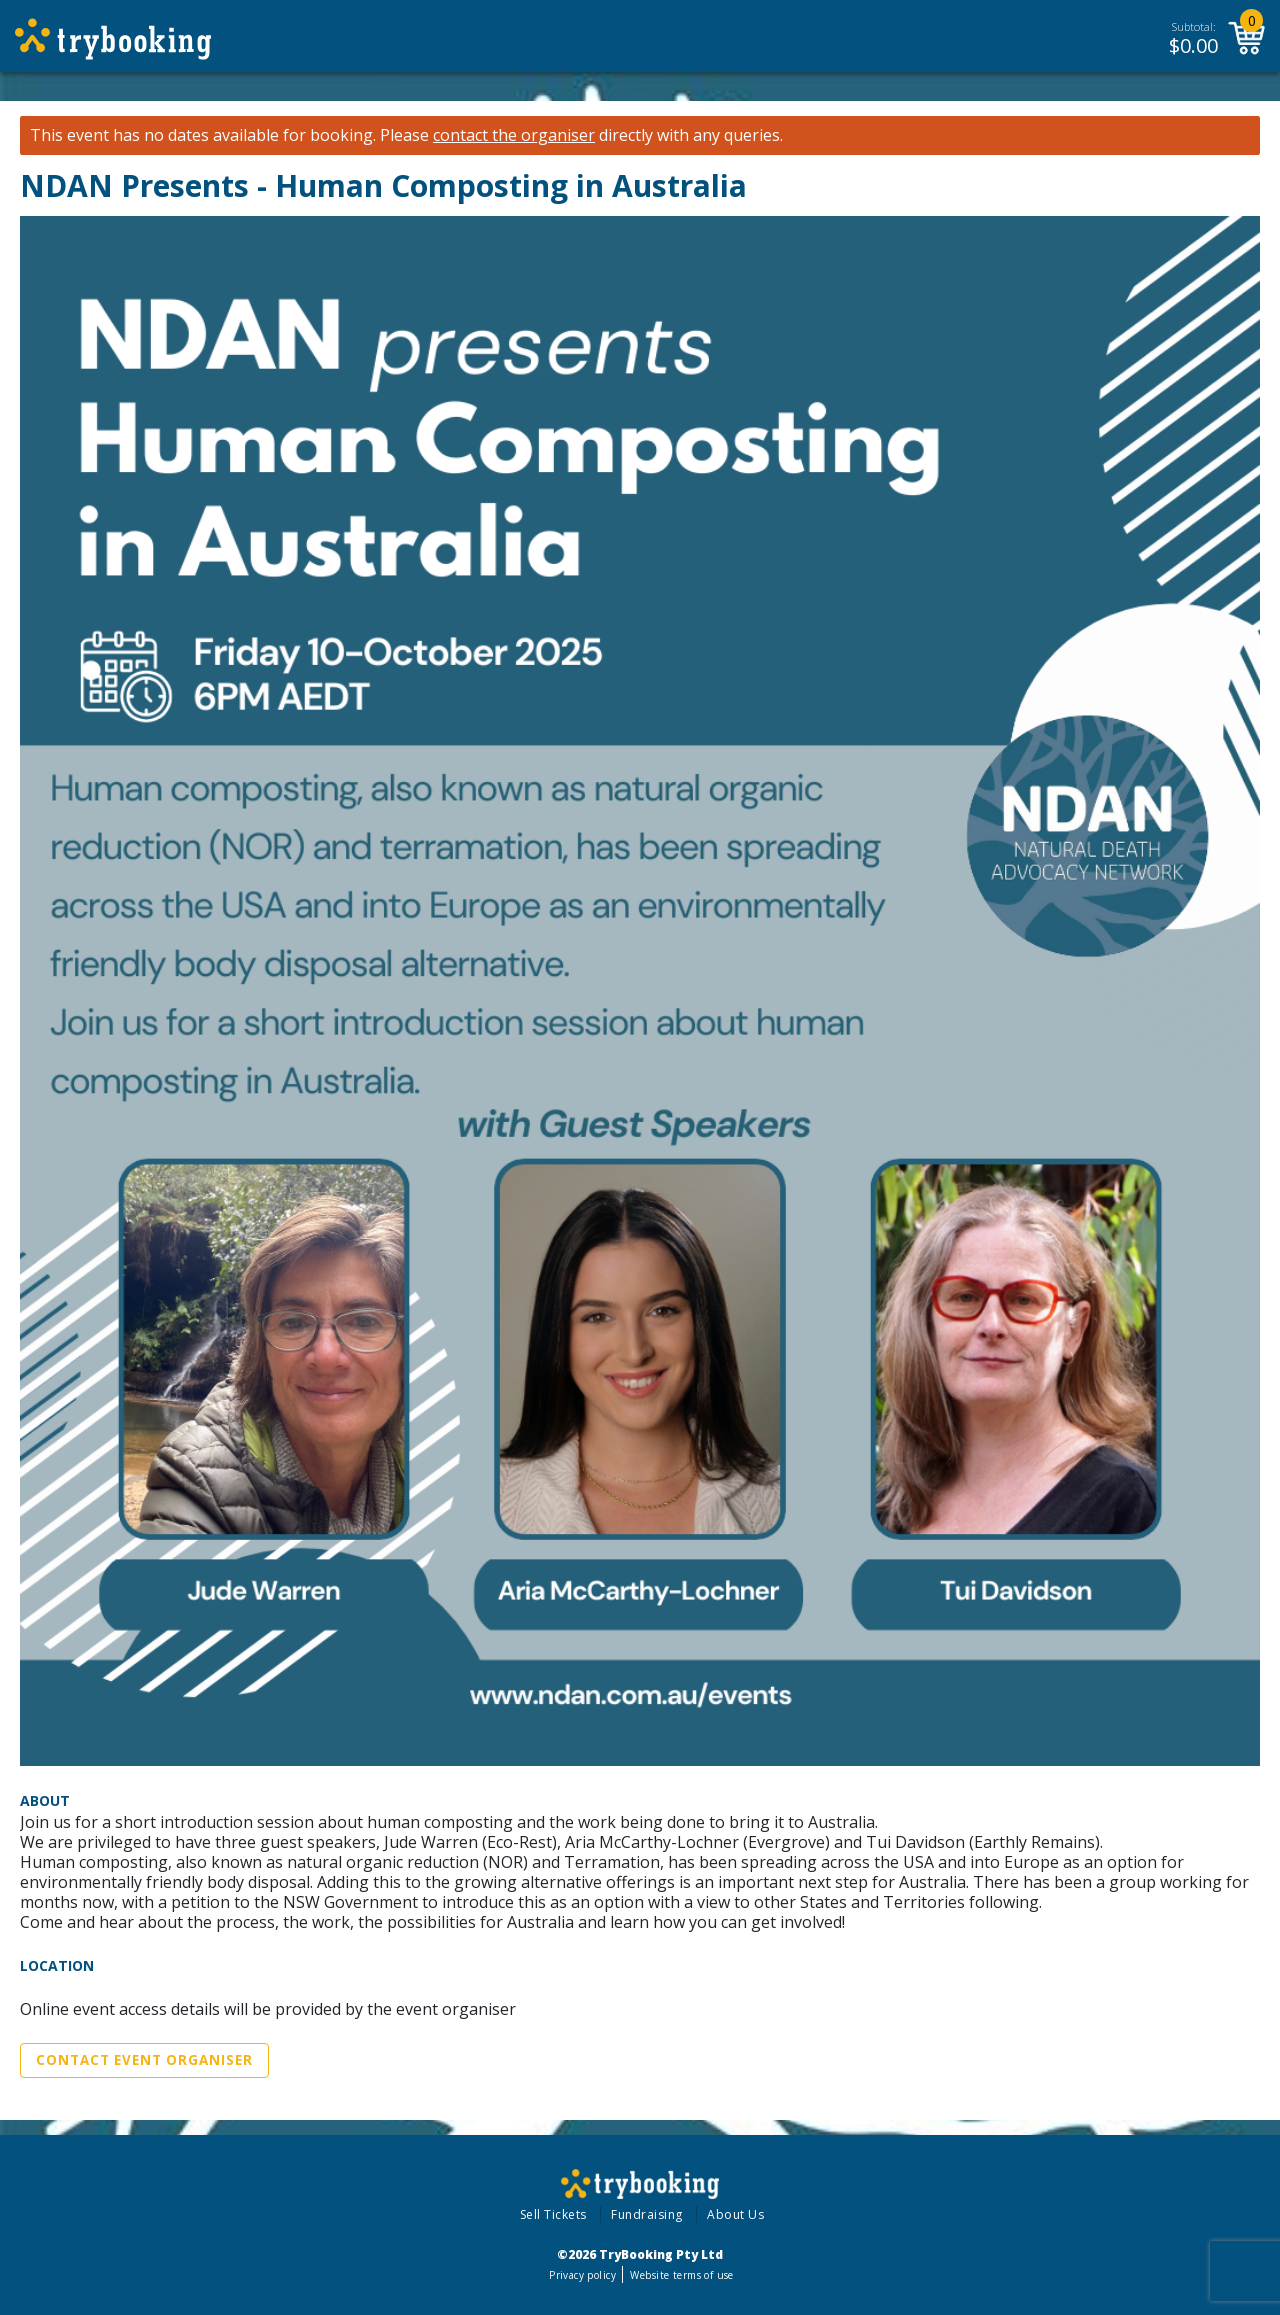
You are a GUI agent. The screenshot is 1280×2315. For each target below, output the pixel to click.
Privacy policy (582, 2275)
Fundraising (647, 2214)
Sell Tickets (553, 2214)
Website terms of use (681, 2275)
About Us (735, 2214)
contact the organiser (514, 135)
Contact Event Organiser (144, 2060)
